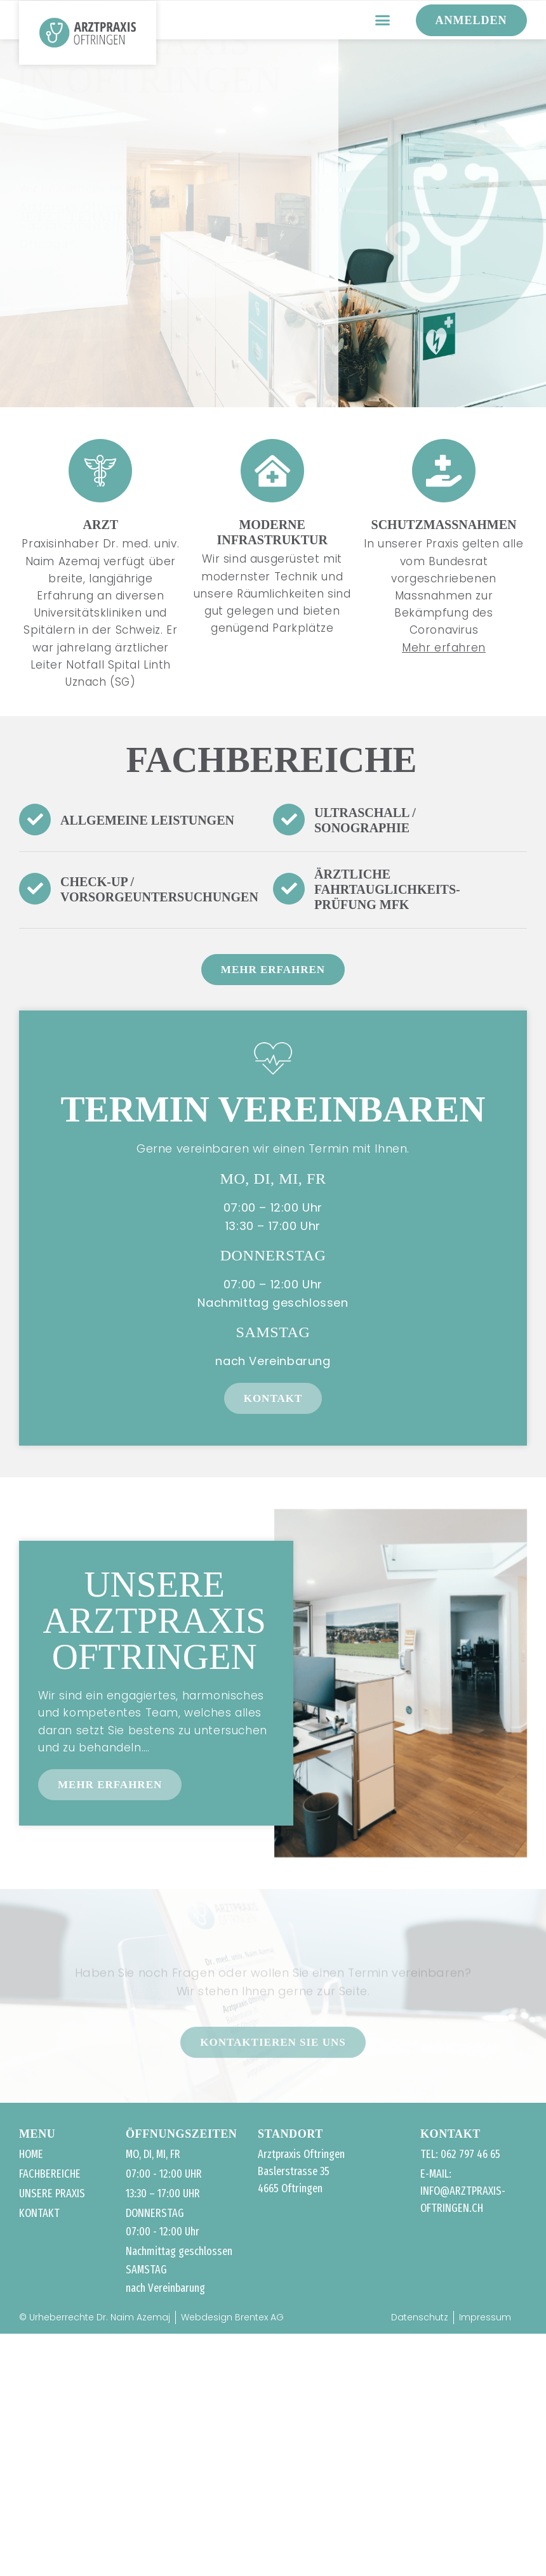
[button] (383, 20)
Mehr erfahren (444, 647)
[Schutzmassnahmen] (444, 470)
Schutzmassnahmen (444, 525)
